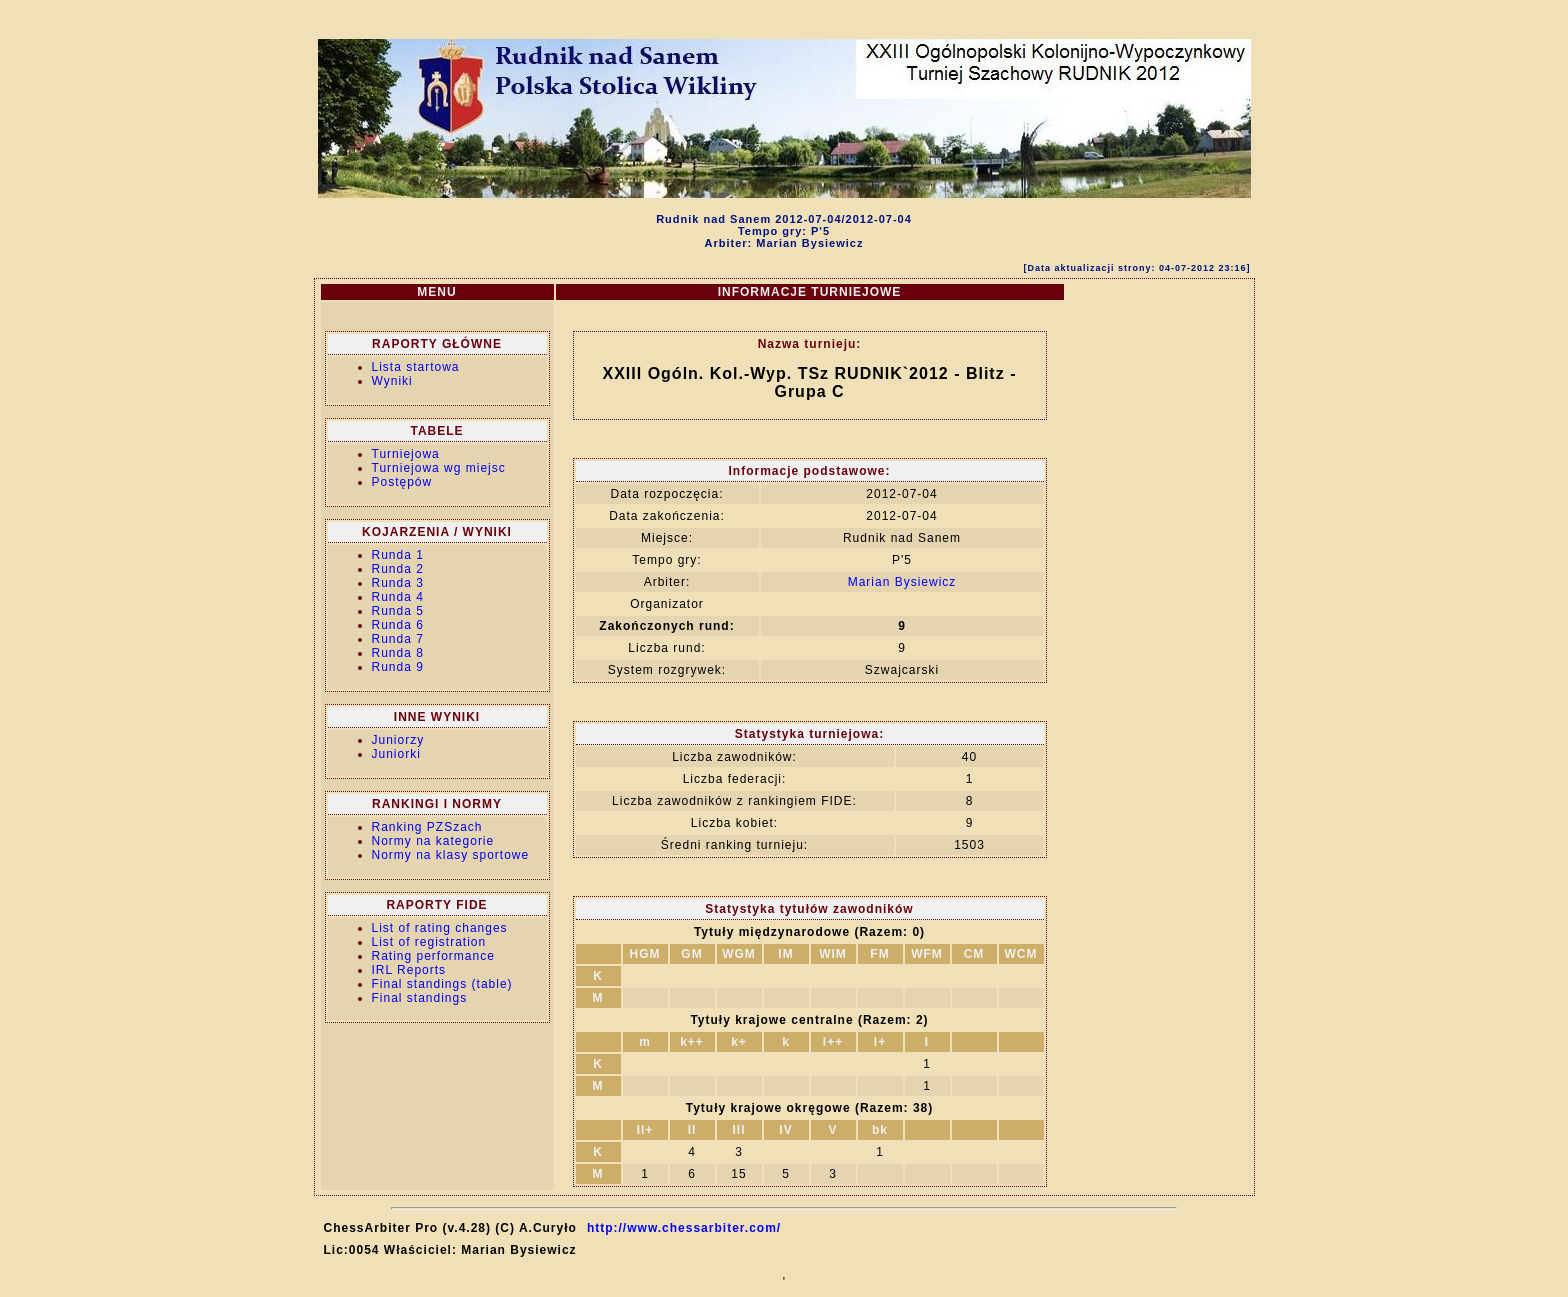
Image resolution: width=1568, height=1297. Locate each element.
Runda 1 (398, 555)
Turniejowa (406, 454)
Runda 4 (398, 597)
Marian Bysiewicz (902, 582)
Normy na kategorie (433, 841)
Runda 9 (398, 667)
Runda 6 (398, 625)
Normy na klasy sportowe (451, 855)
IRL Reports (409, 970)
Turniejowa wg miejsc (439, 468)
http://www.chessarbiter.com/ (684, 1228)
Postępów (402, 482)
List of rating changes (440, 928)
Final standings (420, 998)
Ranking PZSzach (427, 827)
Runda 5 (398, 611)
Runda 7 (398, 639)
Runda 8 (398, 653)
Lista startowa (416, 367)
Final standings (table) (442, 984)
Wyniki (392, 381)
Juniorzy (398, 740)
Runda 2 (398, 569)
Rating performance (433, 956)
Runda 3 (398, 583)
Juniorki (396, 754)
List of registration (429, 942)
